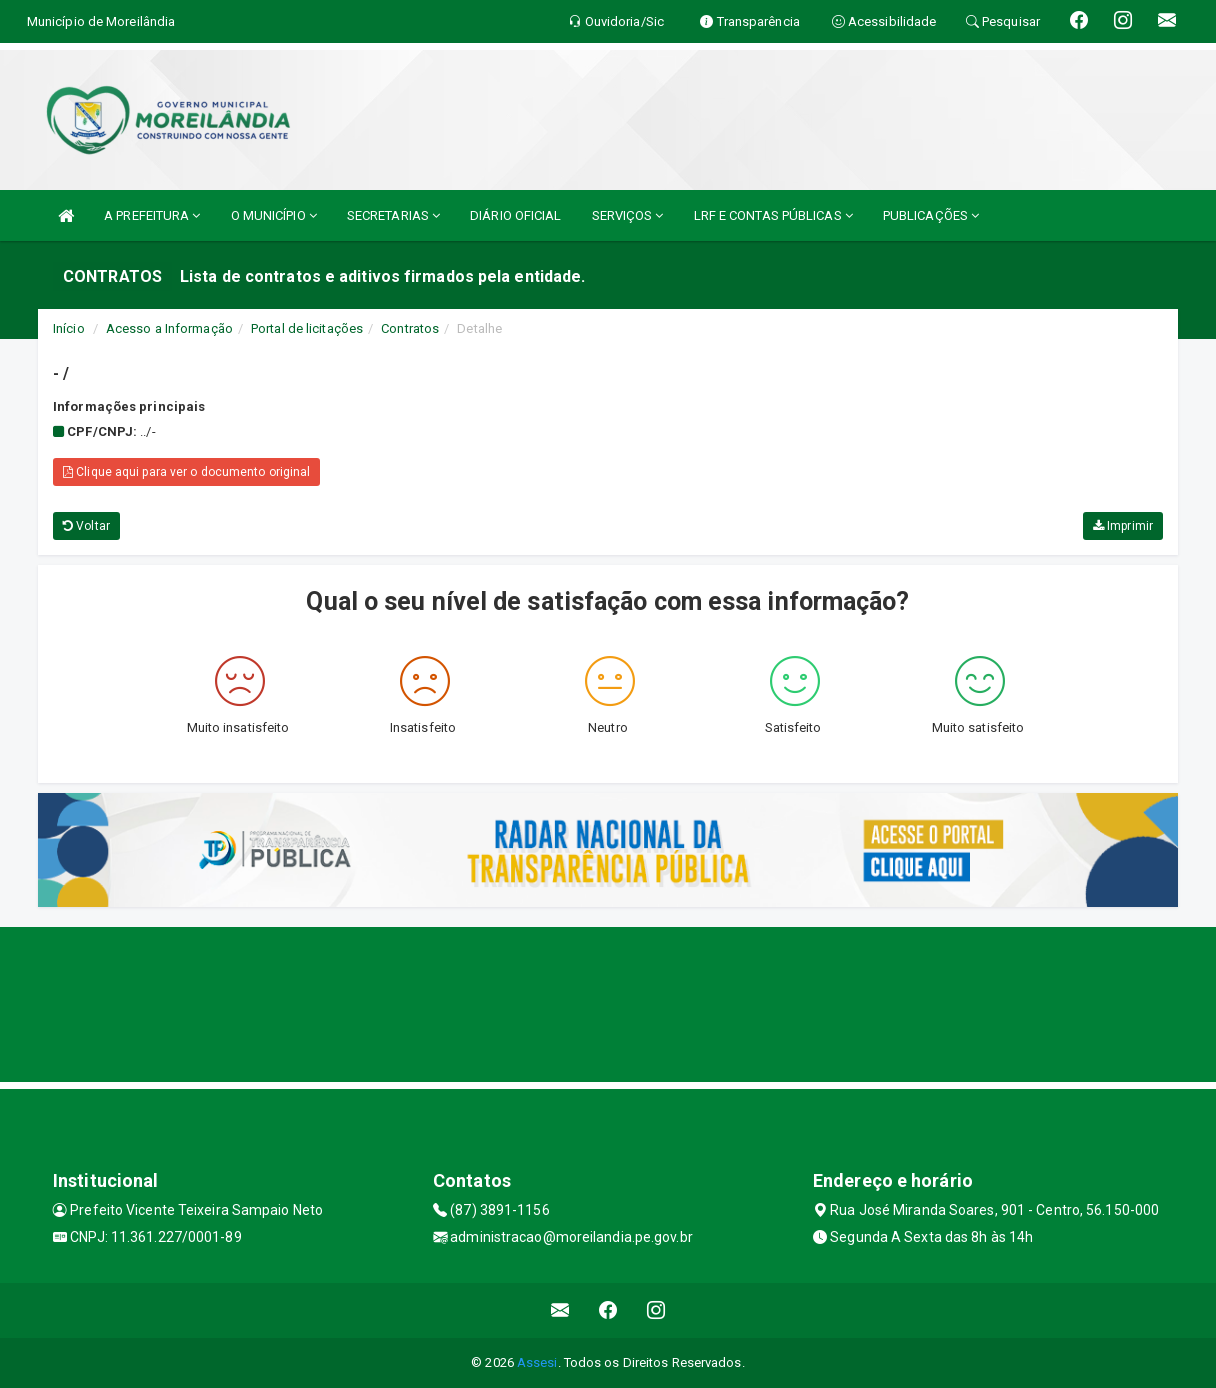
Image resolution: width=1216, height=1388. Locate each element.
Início (69, 328)
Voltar (86, 526)
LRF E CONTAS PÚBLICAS (773, 215)
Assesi (537, 1362)
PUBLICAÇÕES (931, 215)
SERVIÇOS (628, 215)
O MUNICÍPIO (274, 215)
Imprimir (1123, 526)
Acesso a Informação (169, 328)
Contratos (410, 328)
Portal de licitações (307, 328)
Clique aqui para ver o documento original (186, 472)
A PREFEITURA (152, 215)
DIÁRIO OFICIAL (515, 215)
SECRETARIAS (393, 215)
